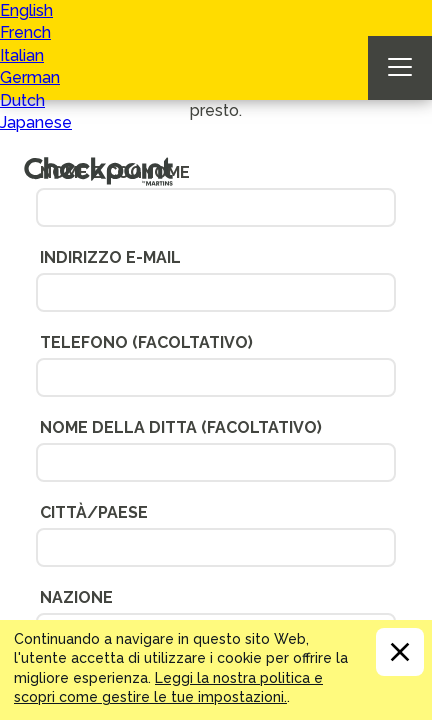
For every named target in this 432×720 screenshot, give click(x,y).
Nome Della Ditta (181, 427)
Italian (22, 55)
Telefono (146, 342)
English (26, 10)
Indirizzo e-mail (110, 257)
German (30, 77)
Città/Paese (94, 512)
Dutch (22, 100)
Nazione (76, 597)
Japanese (36, 122)
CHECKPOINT (104, 166)
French (25, 32)
